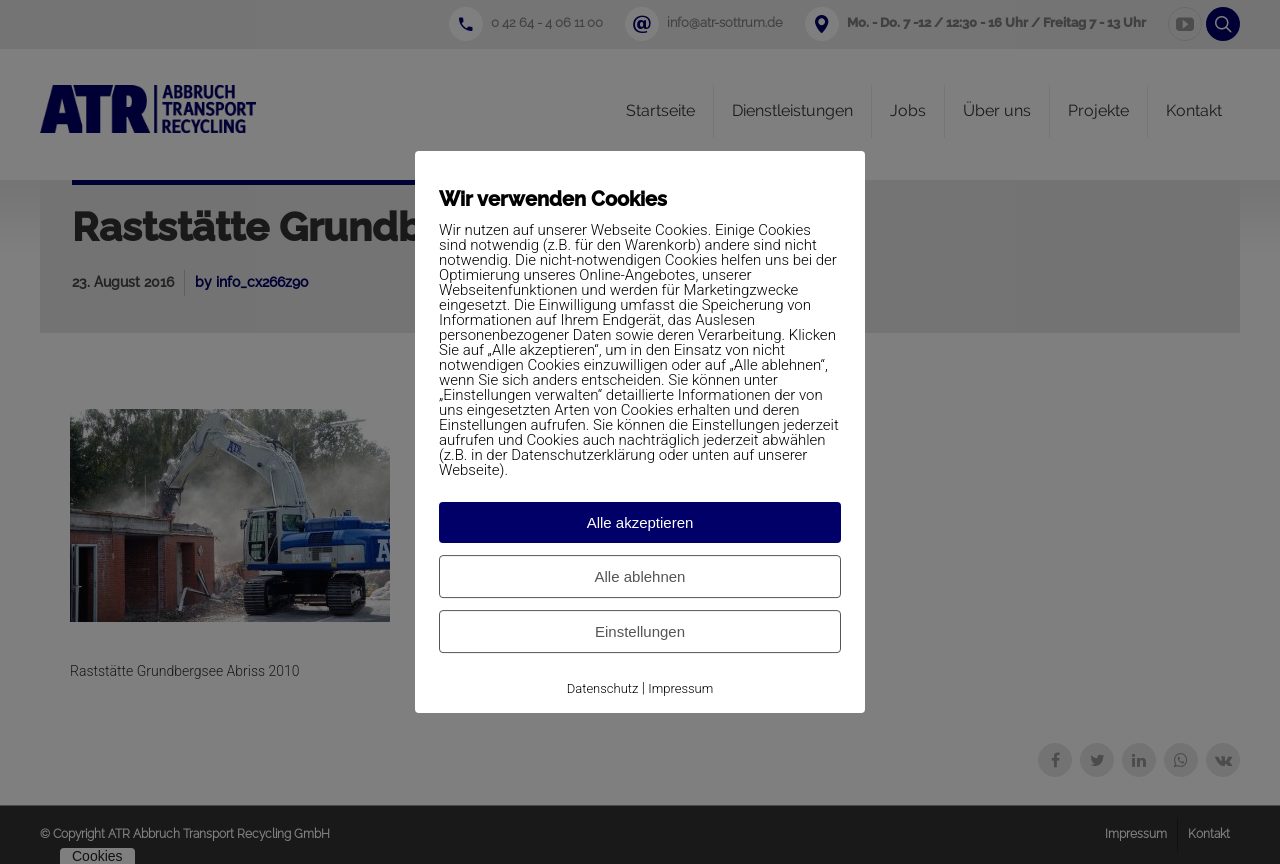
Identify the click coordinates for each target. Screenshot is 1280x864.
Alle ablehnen (640, 576)
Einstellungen (640, 631)
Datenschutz (603, 688)
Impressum (680, 688)
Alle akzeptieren (640, 522)
